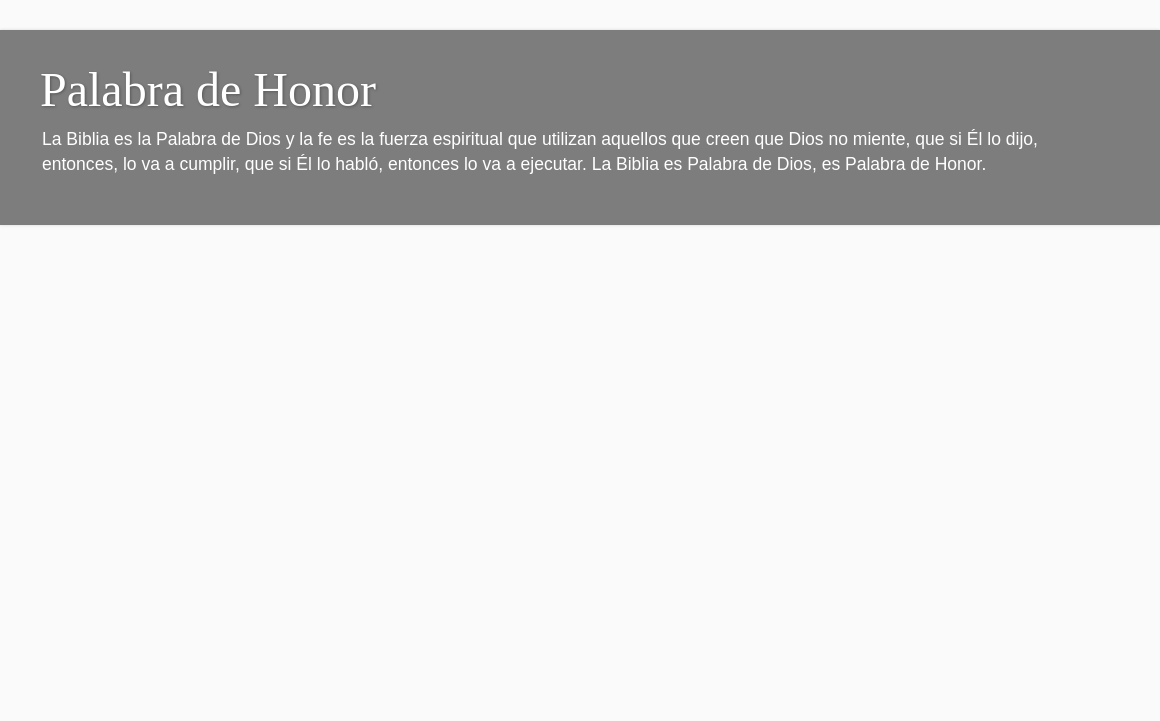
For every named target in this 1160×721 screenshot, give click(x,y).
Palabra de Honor (208, 89)
